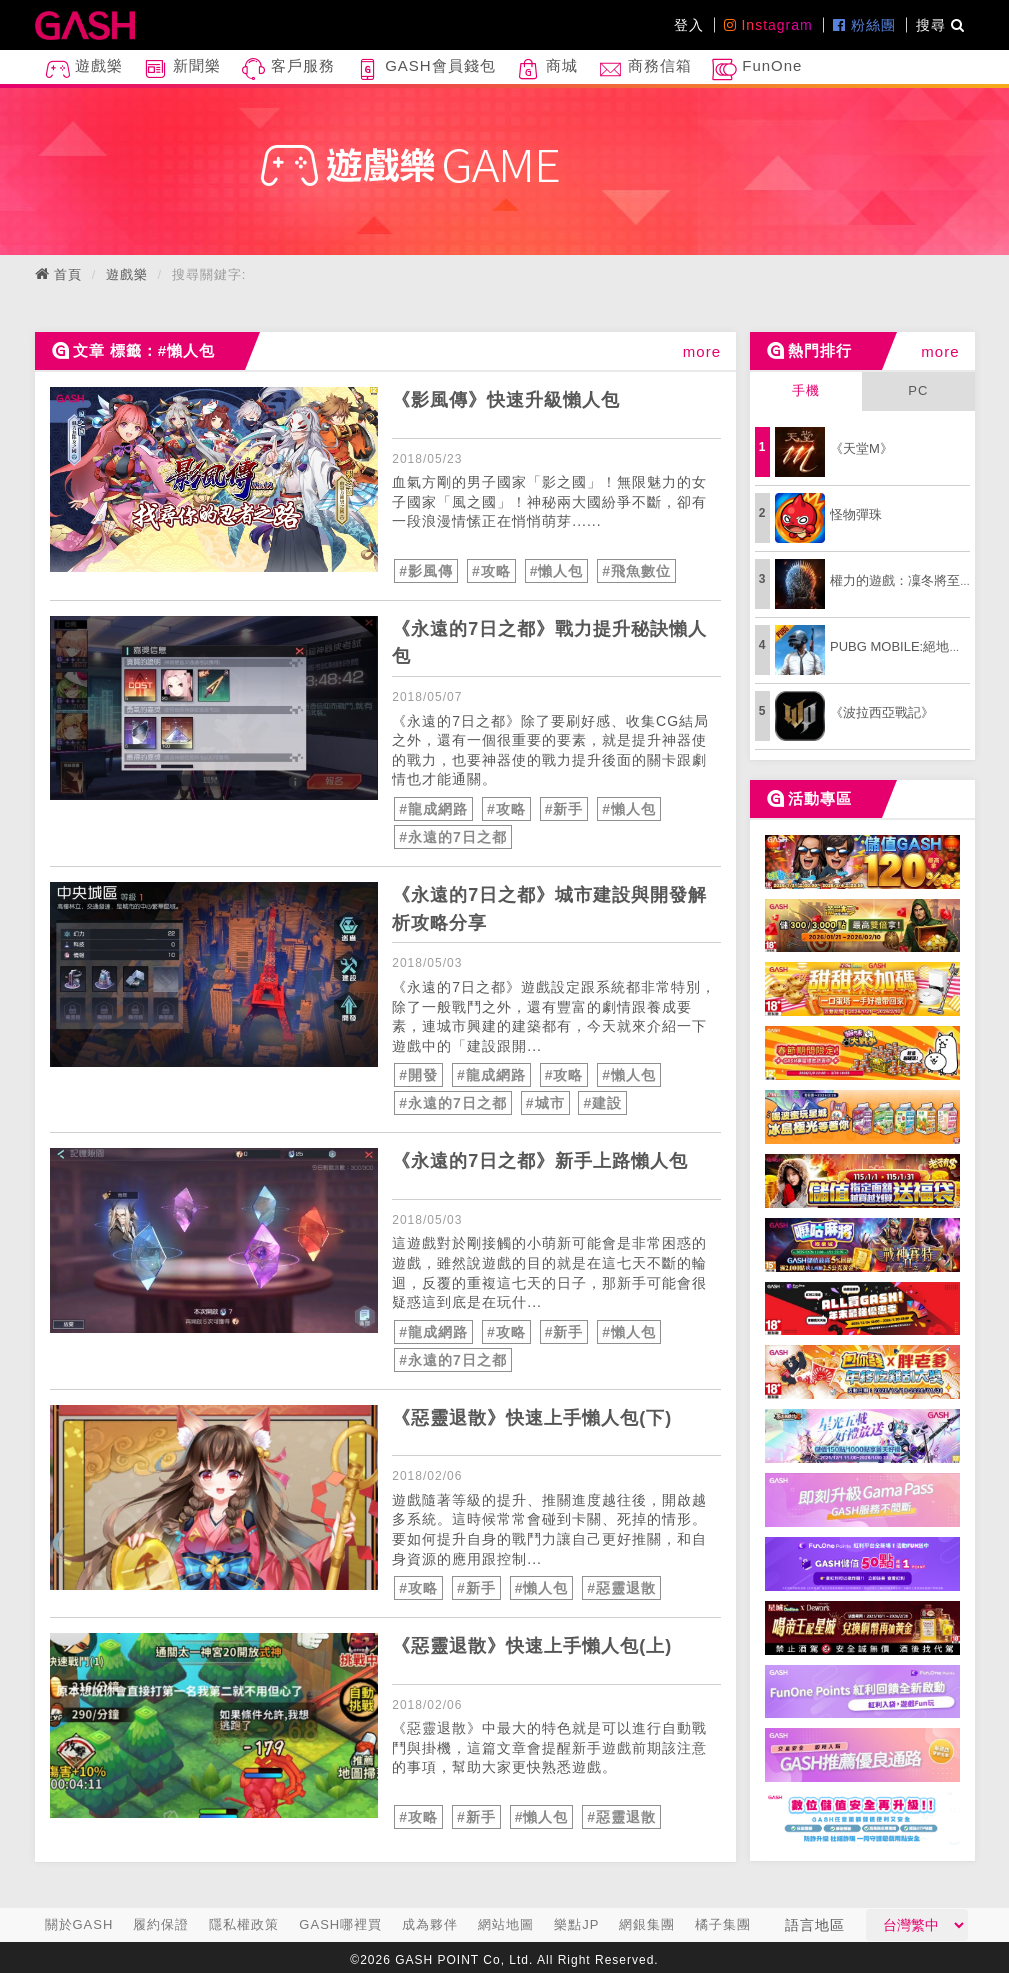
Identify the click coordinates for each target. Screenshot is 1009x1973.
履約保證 (161, 1924)
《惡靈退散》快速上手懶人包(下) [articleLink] (532, 1418)
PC (918, 390)
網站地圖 (506, 1924)
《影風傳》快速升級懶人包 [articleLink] (506, 400)
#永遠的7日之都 (453, 837)
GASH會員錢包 (425, 69)
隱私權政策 (244, 1924)
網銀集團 (647, 1924)
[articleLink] (214, 479)
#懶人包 (557, 571)
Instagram (768, 25)
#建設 (602, 1103)
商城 (547, 69)
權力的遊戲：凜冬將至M (900, 580)
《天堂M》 (861, 448)
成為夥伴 (430, 1924)
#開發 (418, 1075)
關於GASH (79, 1924)
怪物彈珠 (856, 514)
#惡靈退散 (621, 1588)
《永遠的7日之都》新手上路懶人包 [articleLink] (540, 1161)
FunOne (757, 69)
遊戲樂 (84, 69)
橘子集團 (723, 1924)
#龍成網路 (433, 809)
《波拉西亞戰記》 (882, 712)
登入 (689, 25)
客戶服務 (288, 69)
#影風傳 (426, 571)
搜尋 (940, 25)
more (702, 351)
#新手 (564, 809)
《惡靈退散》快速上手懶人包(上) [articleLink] (532, 1646)
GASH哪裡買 (340, 1924)
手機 (806, 390)
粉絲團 (864, 25)
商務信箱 (645, 69)
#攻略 (491, 571)
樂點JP (576, 1924)
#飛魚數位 (636, 571)
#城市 (545, 1103)
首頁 (68, 274)
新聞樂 (182, 69)
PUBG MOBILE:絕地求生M (908, 646)
